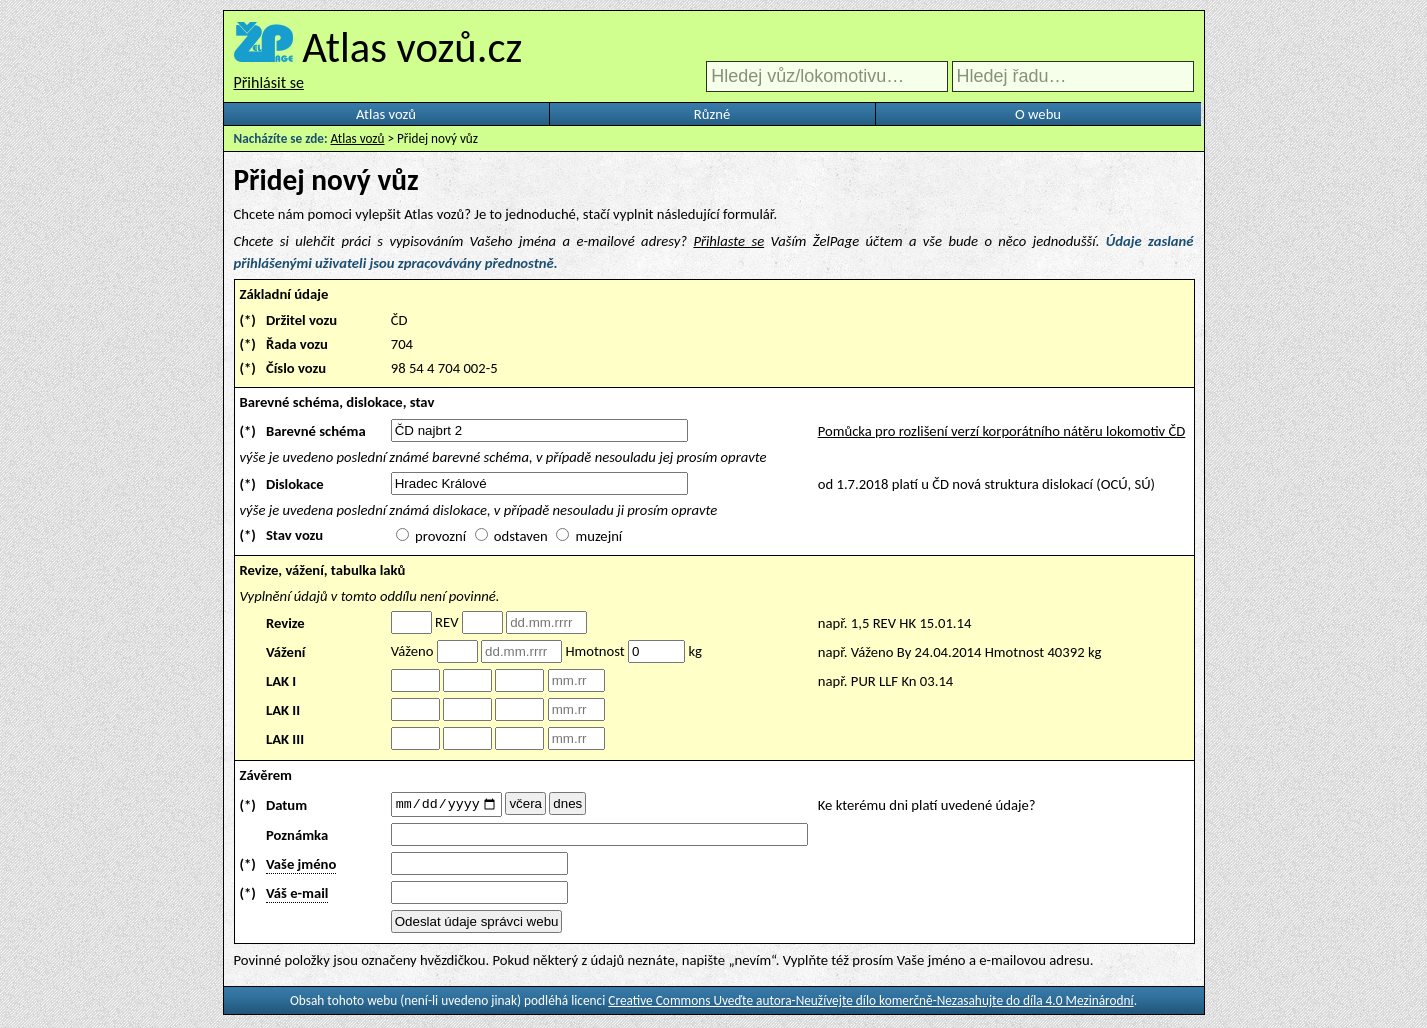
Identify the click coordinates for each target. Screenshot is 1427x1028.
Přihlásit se (269, 82)
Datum (286, 806)
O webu (1038, 114)
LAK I (281, 681)
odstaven (521, 536)
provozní (440, 536)
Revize (285, 623)
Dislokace (295, 484)
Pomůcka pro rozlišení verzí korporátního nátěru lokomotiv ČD (1002, 431)
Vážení (286, 652)
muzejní (598, 536)
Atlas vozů (386, 114)
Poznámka (297, 838)
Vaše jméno (301, 867)
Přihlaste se (728, 241)
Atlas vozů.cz (412, 47)
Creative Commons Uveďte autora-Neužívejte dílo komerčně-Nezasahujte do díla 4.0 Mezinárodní (870, 1003)
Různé (712, 114)
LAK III (285, 739)
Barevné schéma (316, 431)
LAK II (283, 710)
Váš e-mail (297, 896)
